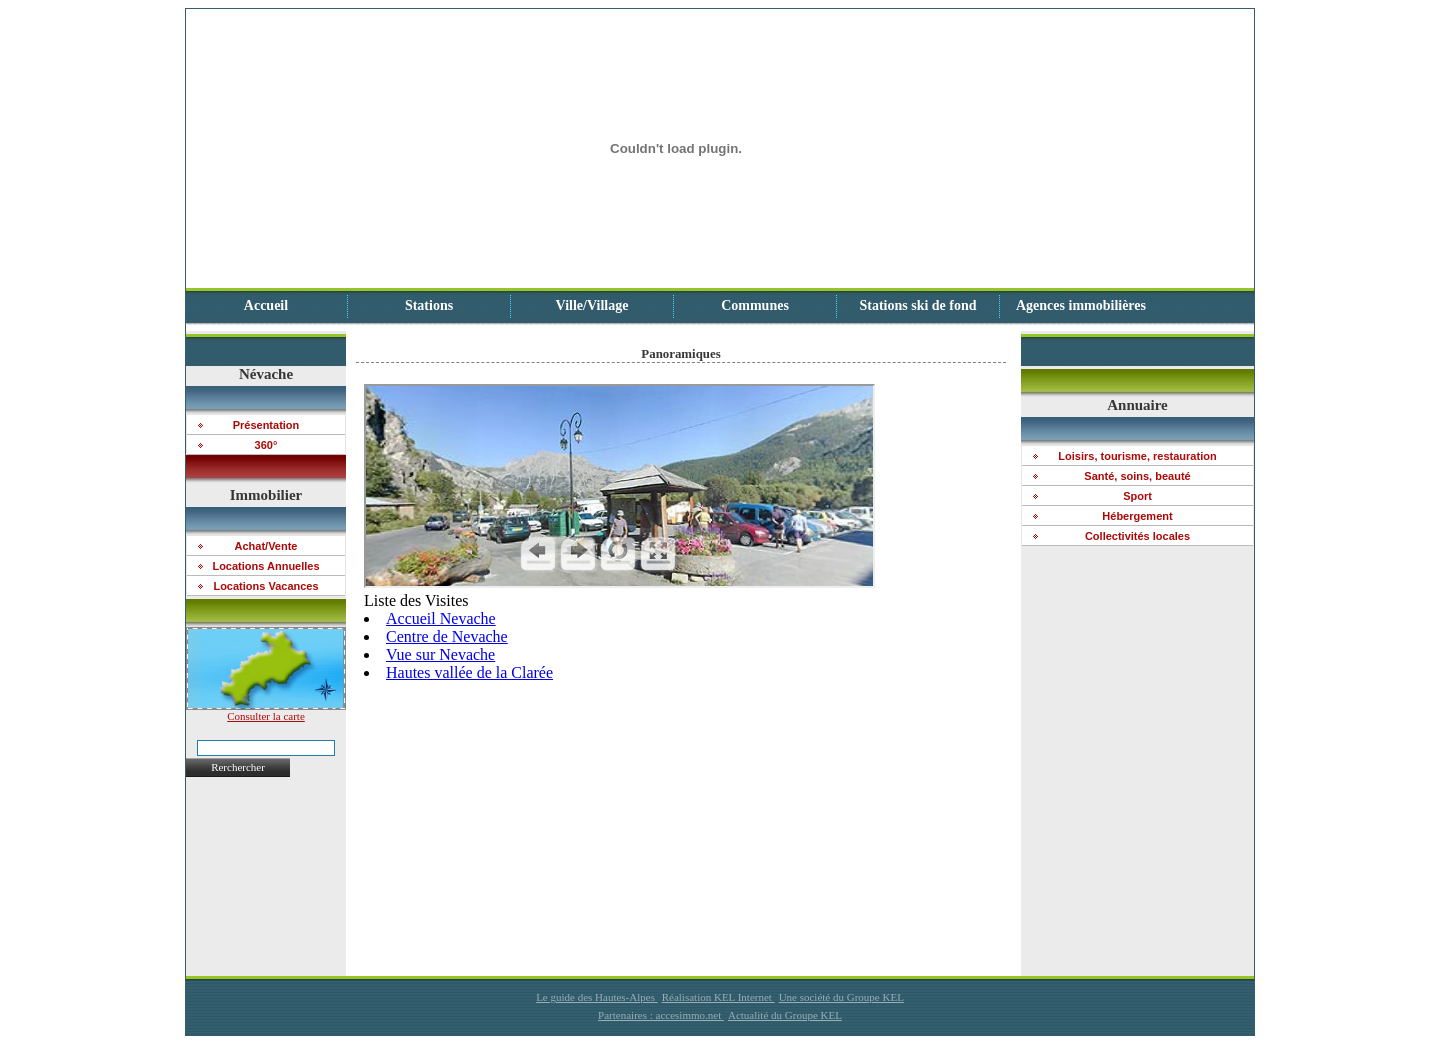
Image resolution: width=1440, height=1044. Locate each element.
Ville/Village (592, 305)
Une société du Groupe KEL (841, 997)
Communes (755, 305)
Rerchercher (238, 767)
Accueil (266, 305)
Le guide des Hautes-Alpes (597, 997)
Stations (429, 305)
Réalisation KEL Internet (718, 997)
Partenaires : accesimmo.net (661, 1015)
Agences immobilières (1081, 305)
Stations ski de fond (917, 305)
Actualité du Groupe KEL (785, 1015)
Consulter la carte (266, 711)
